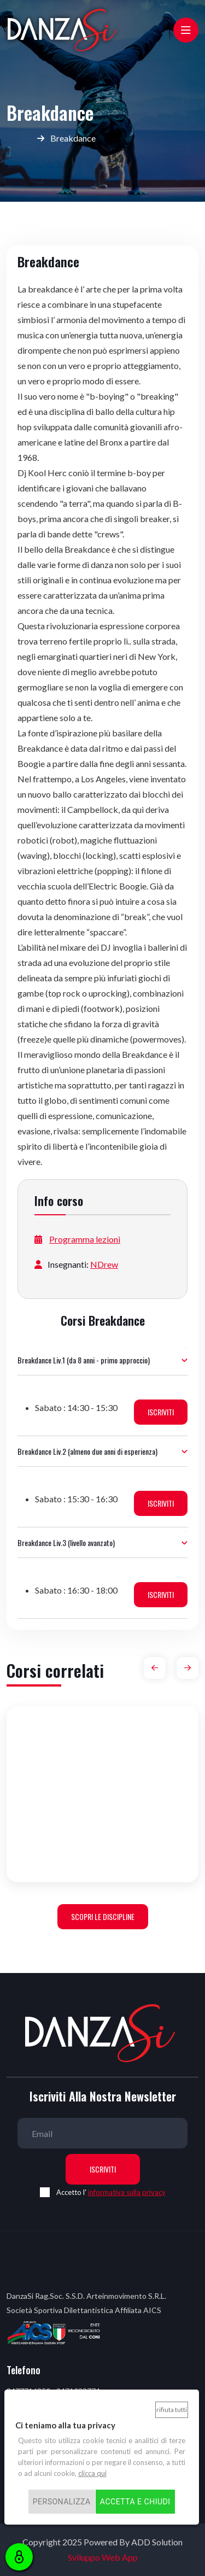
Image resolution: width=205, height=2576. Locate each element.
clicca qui (92, 2473)
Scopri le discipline (102, 1916)
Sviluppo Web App (103, 2557)
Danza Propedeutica (102, 1856)
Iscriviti (103, 2169)
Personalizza (61, 2502)
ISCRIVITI (161, 1412)
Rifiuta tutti (171, 2409)
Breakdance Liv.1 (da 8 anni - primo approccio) (83, 1360)
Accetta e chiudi (135, 2502)
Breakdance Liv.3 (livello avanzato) (66, 1542)
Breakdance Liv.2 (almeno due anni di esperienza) (87, 1451)
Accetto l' (111, 2192)
